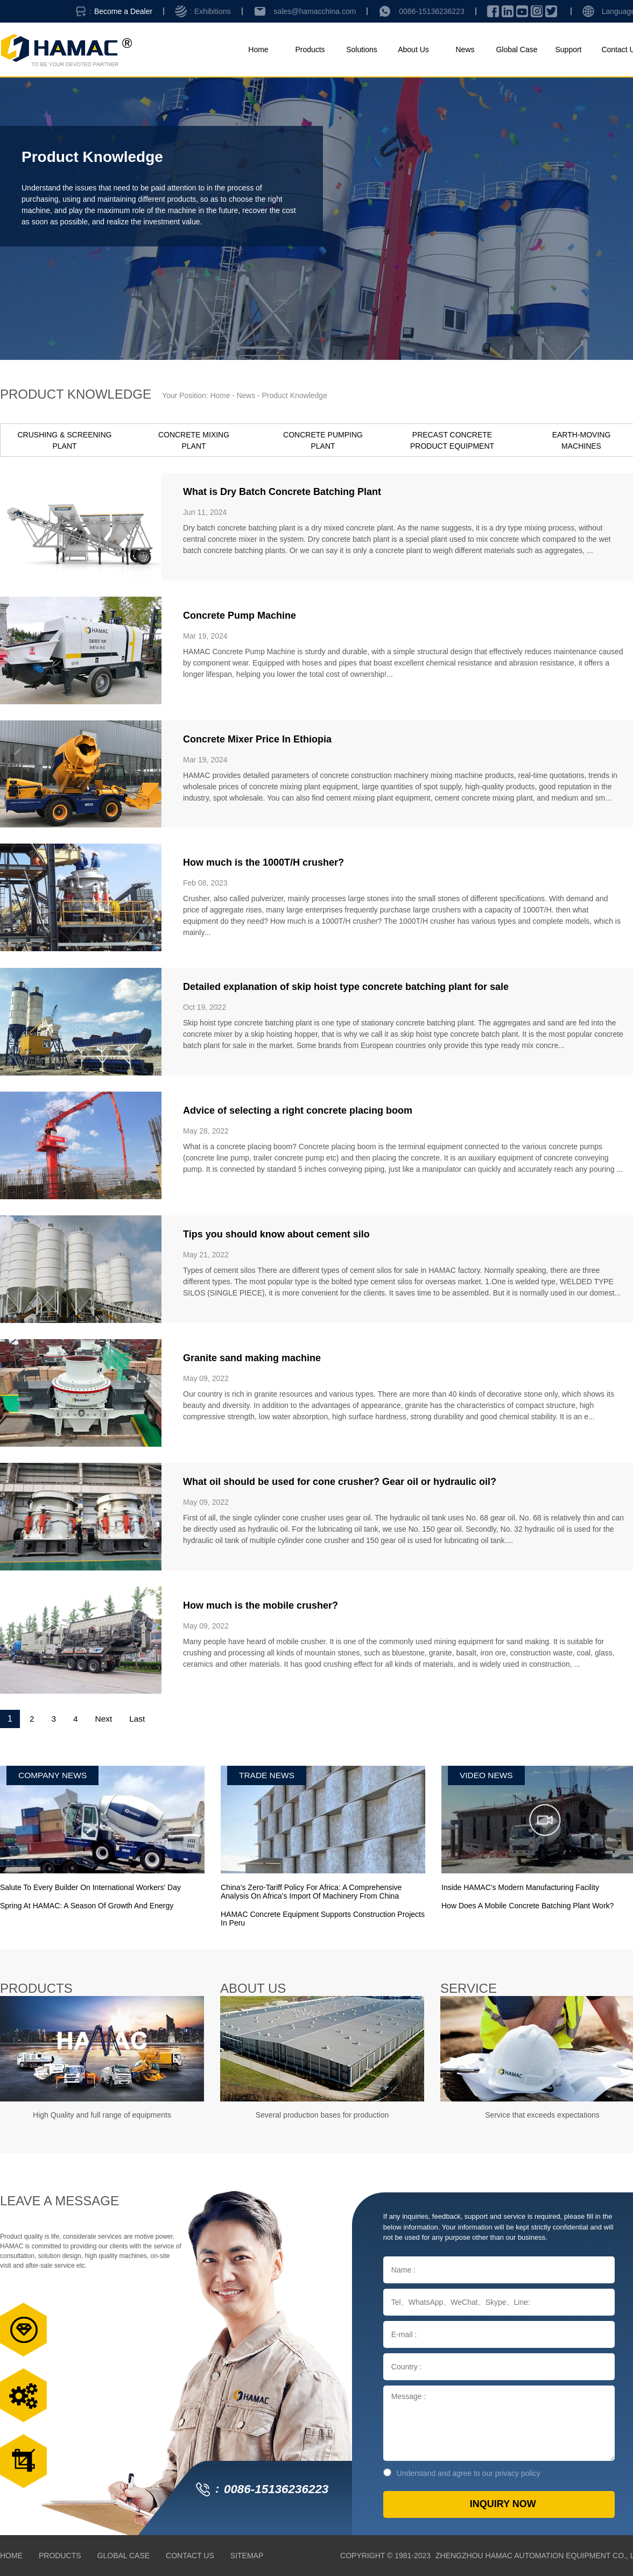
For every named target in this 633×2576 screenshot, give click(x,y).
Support (568, 49)
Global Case (516, 49)
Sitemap (246, 2555)
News (464, 49)
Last (140, 1718)
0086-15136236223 (431, 11)
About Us (413, 49)
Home (258, 49)
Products (310, 49)
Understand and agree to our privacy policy (461, 2473)
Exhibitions (212, 11)
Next (105, 1718)
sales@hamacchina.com (315, 11)
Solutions (361, 49)
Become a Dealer (123, 11)
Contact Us (190, 2555)
